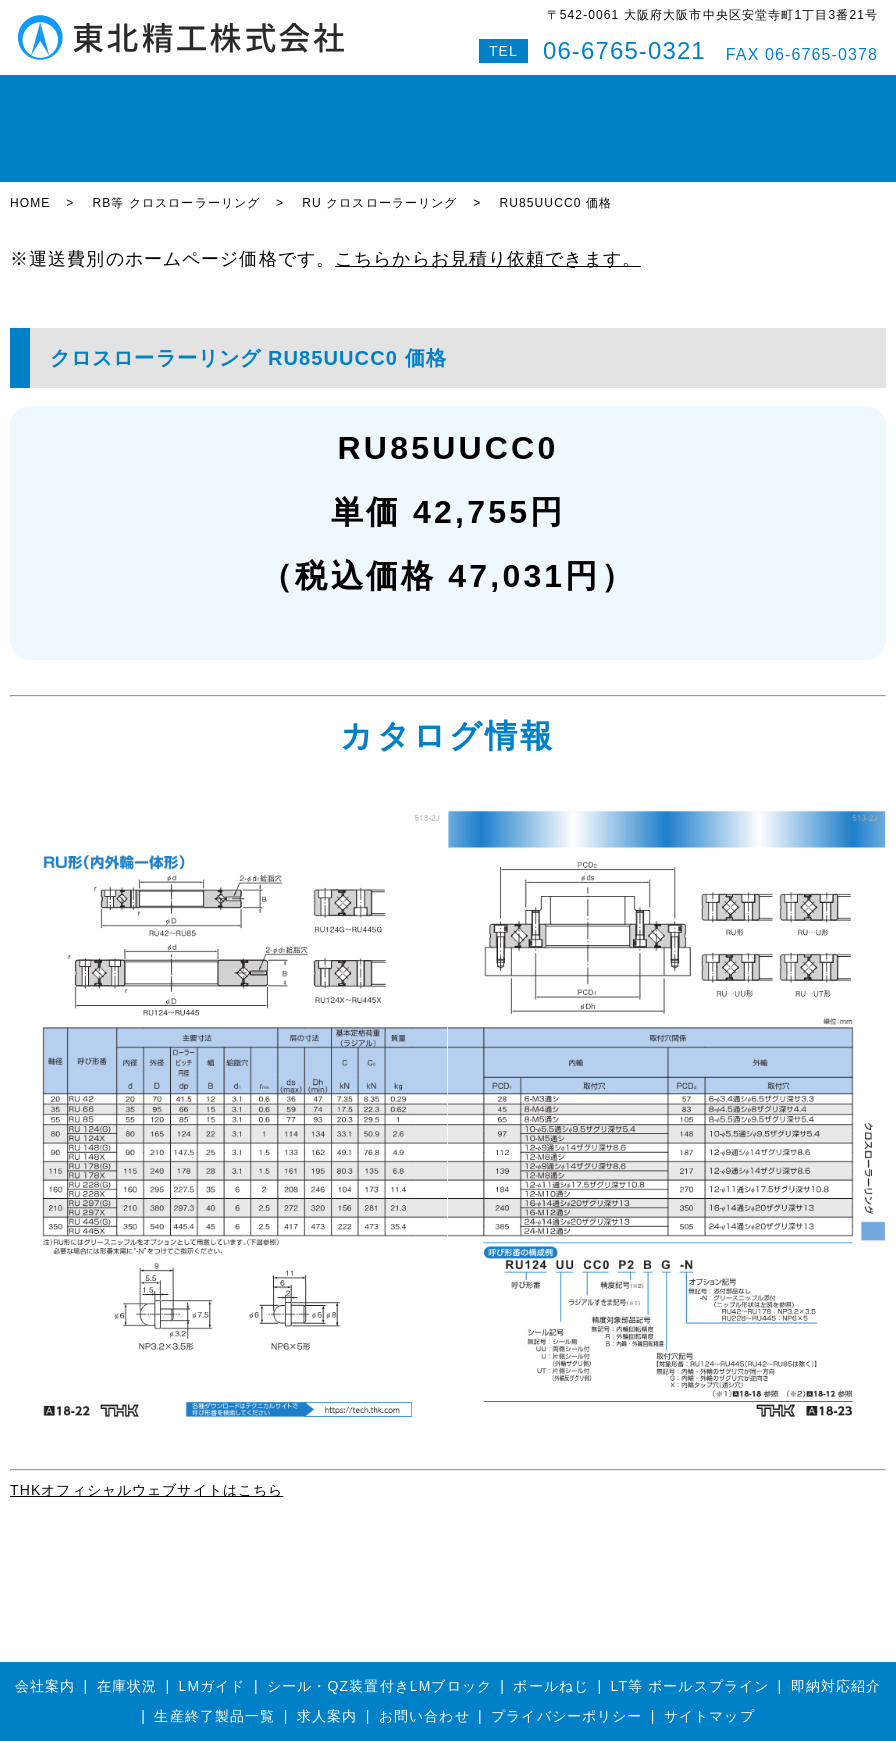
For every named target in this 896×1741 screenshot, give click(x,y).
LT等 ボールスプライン (690, 1618)
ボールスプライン (390, 94)
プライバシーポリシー (566, 1648)
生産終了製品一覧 (214, 1648)
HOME (47, 94)
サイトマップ (709, 1648)
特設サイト (834, 94)
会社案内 (600, 94)
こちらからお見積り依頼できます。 (488, 191)
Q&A (765, 94)
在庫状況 (115, 94)
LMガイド (192, 94)
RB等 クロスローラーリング (176, 135)
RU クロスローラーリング (379, 135)
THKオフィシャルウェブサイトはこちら (146, 1422)
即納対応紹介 (510, 94)
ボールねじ (278, 94)
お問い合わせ (689, 94)
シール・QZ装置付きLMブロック (379, 1618)
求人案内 (327, 1648)
